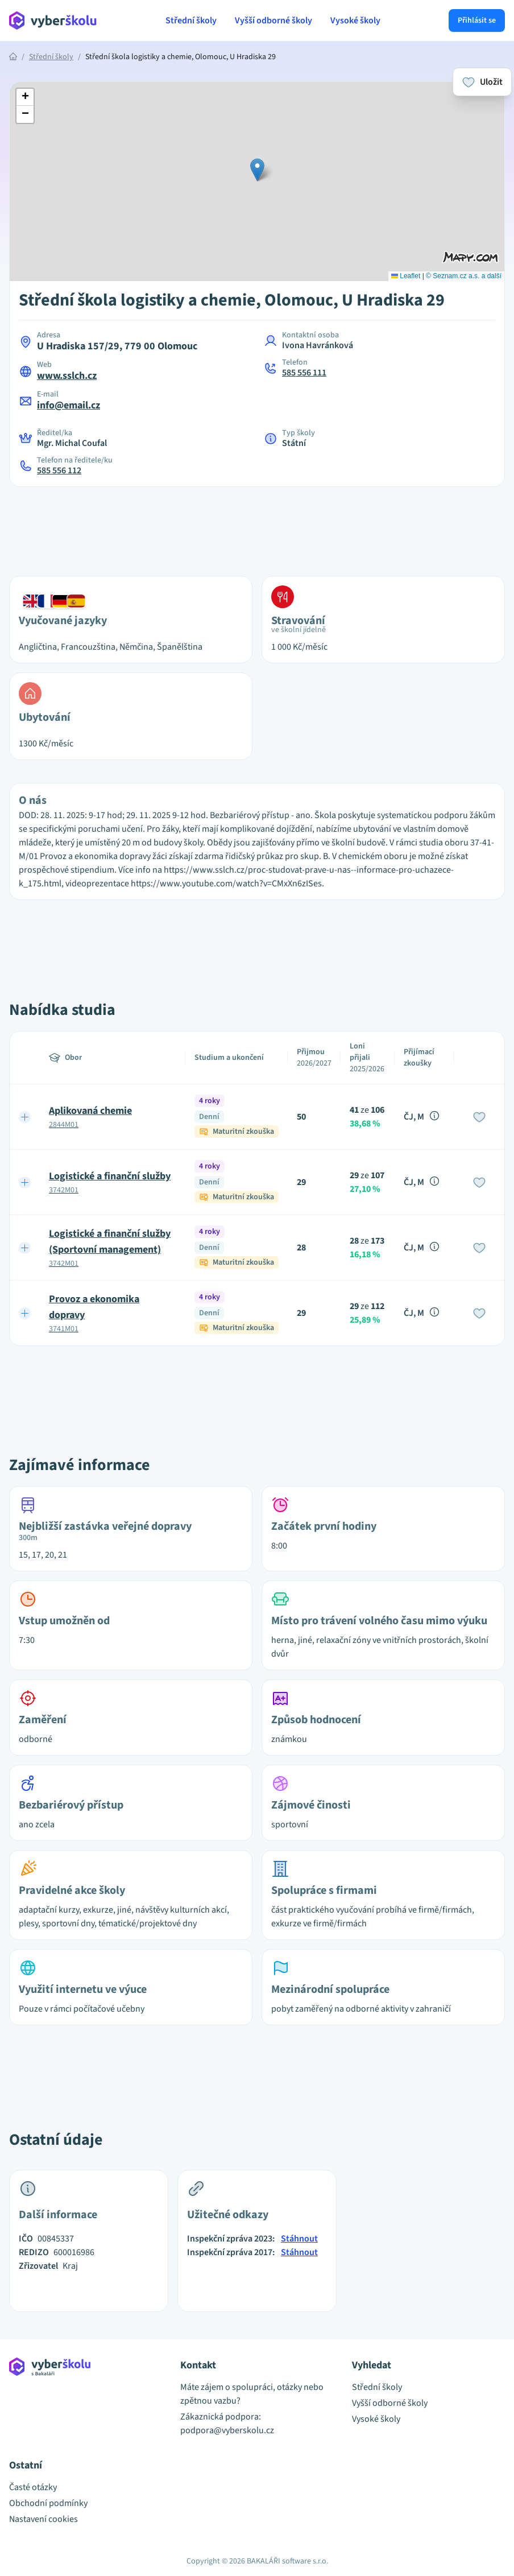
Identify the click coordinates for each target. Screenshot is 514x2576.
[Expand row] (25, 1116)
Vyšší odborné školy (273, 20)
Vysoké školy (355, 20)
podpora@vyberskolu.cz (227, 2430)
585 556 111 (304, 372)
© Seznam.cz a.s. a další (463, 276)
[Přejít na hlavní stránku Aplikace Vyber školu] (53, 20)
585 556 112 (59, 470)
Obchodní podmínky (48, 2503)
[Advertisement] (257, 524)
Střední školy (191, 20)
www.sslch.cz (67, 376)
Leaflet (405, 276)
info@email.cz (68, 405)
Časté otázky (33, 2487)
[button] (257, 169)
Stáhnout (299, 2238)
